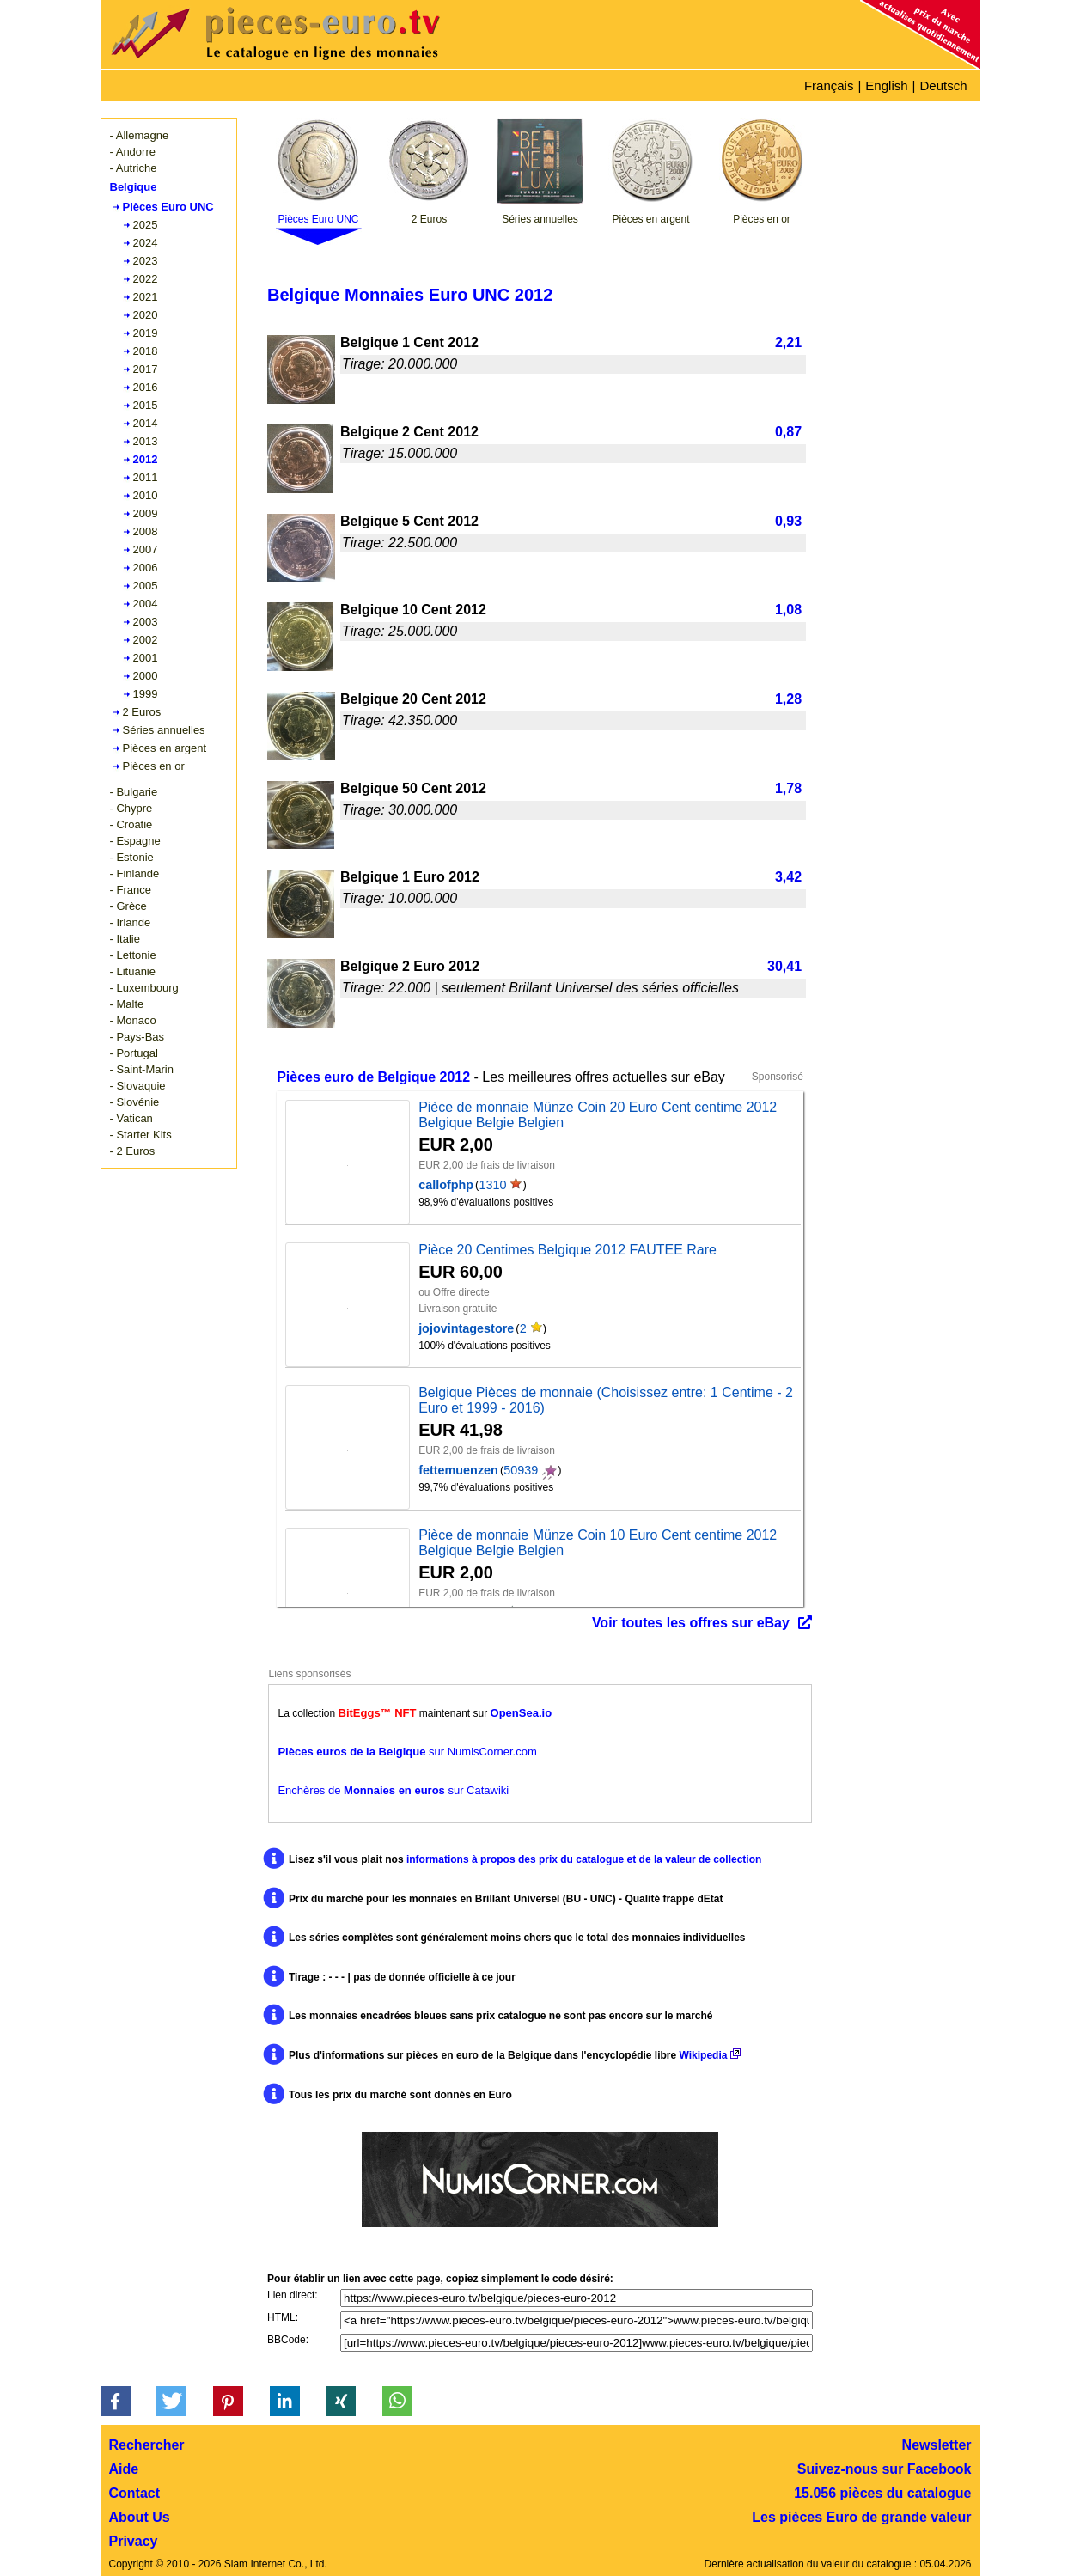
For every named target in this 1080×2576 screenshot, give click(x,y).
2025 (145, 224)
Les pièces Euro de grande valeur (861, 2517)
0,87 (788, 431)
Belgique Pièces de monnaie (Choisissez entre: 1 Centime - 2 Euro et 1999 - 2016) (605, 1400)
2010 (145, 495)
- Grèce (128, 906)
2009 (145, 513)
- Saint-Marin (142, 1069)
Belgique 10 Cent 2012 (413, 609)
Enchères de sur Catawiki (393, 1790)
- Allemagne (139, 135)
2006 (145, 567)
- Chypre (131, 808)
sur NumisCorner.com (407, 1751)
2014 (145, 423)
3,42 (788, 877)
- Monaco (133, 1020)
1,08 (788, 609)
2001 (145, 657)
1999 (145, 693)
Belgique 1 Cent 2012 (409, 342)
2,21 (788, 342)
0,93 (788, 521)
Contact (135, 2493)
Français (829, 85)
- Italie (125, 938)
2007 (145, 549)
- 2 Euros (133, 1151)
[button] (116, 2401)
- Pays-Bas (137, 1036)
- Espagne (135, 840)
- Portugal (134, 1053)
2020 (145, 314)
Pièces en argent (165, 748)
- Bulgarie (134, 791)
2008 (145, 531)
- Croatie (131, 824)
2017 (145, 369)
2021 (145, 296)
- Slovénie (135, 1102)
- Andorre (133, 151)
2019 (145, 333)
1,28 (788, 699)
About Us (139, 2517)
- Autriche (133, 168)
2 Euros (142, 711)
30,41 (784, 966)
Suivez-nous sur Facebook (884, 2469)
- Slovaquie (138, 1085)
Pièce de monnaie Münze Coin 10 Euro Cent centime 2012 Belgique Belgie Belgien (597, 1543)
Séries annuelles (164, 729)
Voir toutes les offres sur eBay (691, 1622)
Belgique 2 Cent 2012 (409, 431)
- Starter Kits (141, 1134)
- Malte (127, 1004)
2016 (145, 387)
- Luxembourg (144, 987)
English (886, 85)
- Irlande (130, 922)
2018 (145, 351)
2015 (145, 405)
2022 (145, 278)
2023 (145, 260)
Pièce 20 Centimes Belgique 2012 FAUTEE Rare (567, 1249)
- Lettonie (133, 955)
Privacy (133, 2541)
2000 (145, 675)
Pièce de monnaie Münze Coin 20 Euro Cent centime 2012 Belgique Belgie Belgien (597, 1115)
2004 (145, 603)
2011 (145, 477)
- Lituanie (133, 971)
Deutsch (943, 85)
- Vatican (131, 1118)
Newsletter (937, 2445)
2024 (145, 242)
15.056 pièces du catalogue (882, 2493)
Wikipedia (710, 2055)
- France (130, 889)
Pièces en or (154, 766)
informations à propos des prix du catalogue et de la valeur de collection (583, 1859)
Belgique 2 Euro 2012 (409, 966)
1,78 (788, 788)
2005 (145, 585)
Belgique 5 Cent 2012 (409, 521)
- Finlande (135, 873)
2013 (145, 441)
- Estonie (132, 857)
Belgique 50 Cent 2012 (413, 788)
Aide (124, 2469)
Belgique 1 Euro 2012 (409, 877)
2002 (145, 639)
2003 (145, 621)
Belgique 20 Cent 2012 (413, 699)
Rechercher (147, 2445)
